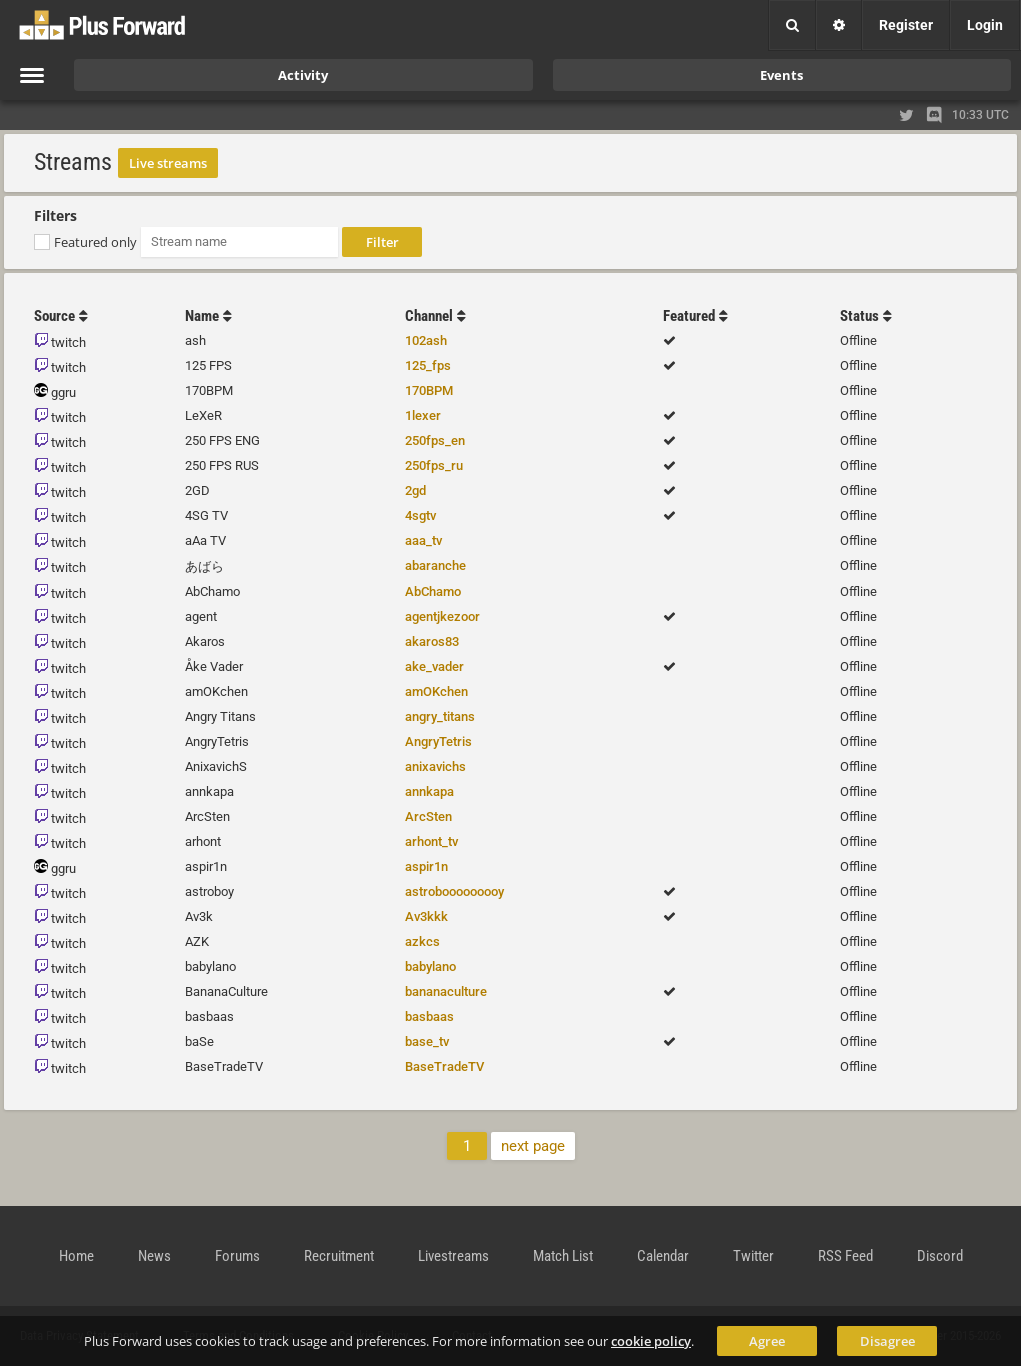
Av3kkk (426, 916)
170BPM (429, 390)
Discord (940, 1256)
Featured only (95, 242)
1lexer (423, 415)
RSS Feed (845, 1256)
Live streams (168, 163)
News (154, 1256)
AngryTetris (438, 741)
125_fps (428, 365)
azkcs (422, 941)
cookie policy (651, 1341)
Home (76, 1256)
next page (533, 1146)
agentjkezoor (442, 616)
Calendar (663, 1256)
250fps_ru (434, 465)
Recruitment (339, 1256)
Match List (563, 1256)
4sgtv (420, 515)
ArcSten (428, 816)
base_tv (427, 1041)
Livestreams (453, 1256)
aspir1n (426, 866)
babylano (430, 966)
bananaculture (446, 991)
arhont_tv (431, 841)
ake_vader (434, 666)
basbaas (429, 1016)
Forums (237, 1256)
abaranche (435, 565)
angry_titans (440, 716)
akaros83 (432, 641)
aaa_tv (423, 540)
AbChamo (433, 591)
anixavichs (435, 766)
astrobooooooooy (454, 891)
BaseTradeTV (444, 1066)
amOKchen (436, 691)
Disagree (887, 1341)
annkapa (429, 791)
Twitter (753, 1256)
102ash (426, 340)
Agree (767, 1341)
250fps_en (435, 440)
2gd (415, 490)
